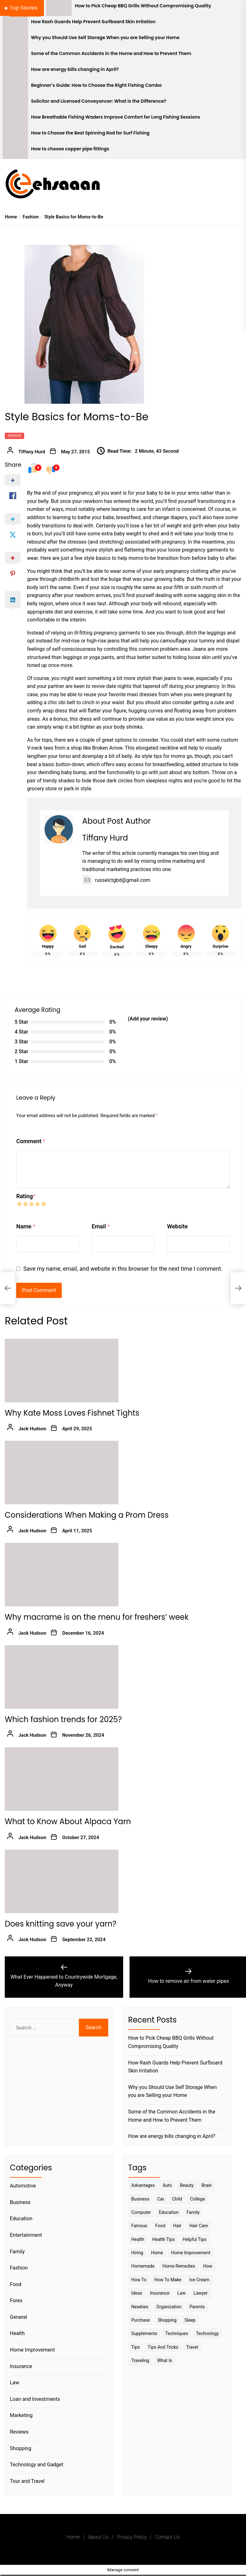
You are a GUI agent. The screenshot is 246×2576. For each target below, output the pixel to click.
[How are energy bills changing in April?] (15, 71)
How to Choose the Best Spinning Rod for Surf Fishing (90, 133)
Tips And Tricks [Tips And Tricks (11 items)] (163, 2347)
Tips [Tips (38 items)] (135, 2347)
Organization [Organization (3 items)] (168, 2306)
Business (20, 2202)
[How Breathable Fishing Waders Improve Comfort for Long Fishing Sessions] (15, 119)
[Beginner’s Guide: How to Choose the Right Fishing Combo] (15, 87)
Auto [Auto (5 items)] (167, 2185)
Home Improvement (32, 2350)
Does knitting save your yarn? (60, 1924)
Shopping (20, 2448)
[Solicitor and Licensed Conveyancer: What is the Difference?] (15, 103)
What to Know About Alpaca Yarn (68, 1821)
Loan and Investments (35, 2399)
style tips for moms (163, 756)
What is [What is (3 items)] (164, 2360)
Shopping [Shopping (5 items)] (167, 2320)
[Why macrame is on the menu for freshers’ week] (61, 1574)
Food (15, 2284)
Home (73, 2537)
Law (14, 2383)
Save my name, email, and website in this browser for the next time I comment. (122, 1268)
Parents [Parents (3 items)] (197, 2306)
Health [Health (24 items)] (137, 2239)
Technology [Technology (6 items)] (207, 2333)
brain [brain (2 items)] (206, 2185)
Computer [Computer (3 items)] (141, 2212)
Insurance (21, 2366)
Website (177, 1226)
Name (25, 1226)
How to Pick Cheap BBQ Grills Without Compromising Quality (143, 6)
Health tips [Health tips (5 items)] (163, 2239)
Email (101, 1226)
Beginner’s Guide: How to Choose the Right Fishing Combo (96, 85)
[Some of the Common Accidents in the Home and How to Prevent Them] (15, 56)
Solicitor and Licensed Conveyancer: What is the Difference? (98, 101)
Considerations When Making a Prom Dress (87, 1515)
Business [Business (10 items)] (140, 2199)
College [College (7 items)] (197, 2199)
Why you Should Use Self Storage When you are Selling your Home (105, 37)
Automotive (23, 2186)
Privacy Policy (132, 2537)
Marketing (21, 2415)
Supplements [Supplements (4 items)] (144, 2333)
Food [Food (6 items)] (160, 2225)
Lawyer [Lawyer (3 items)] (200, 2293)
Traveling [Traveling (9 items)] (140, 2360)
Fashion (14, 435)
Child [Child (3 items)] (177, 2199)
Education (21, 2218)
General (18, 2317)
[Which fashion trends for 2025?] (61, 1677)
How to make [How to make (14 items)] (167, 2279)
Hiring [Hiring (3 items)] (137, 2252)
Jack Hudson (32, 1429)
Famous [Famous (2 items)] (139, 2225)
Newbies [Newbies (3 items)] (140, 2306)
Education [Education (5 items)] (169, 2212)
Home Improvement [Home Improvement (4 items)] (190, 2252)
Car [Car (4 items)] (160, 2199)
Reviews (19, 2432)
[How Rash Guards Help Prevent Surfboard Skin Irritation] (15, 24)
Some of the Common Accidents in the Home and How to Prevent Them (111, 53)
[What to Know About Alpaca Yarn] (61, 1779)
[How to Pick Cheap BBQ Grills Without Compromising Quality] (59, 8)
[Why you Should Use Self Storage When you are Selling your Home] (15, 40)
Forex (16, 2301)
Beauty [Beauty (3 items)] (186, 2185)
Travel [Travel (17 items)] (192, 2347)
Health (17, 2333)
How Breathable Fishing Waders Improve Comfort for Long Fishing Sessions (115, 117)
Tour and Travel (27, 2481)
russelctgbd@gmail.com (116, 880)
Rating (25, 1196)
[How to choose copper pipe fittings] (15, 151)
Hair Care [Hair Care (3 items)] (198, 2225)
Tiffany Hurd (31, 452)
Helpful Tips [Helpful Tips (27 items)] (195, 2239)
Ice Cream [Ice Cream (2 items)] (199, 2279)
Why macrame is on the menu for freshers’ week (97, 1617)
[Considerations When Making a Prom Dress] (61, 1472)
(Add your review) (148, 1019)
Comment (31, 1141)
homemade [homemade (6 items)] (143, 2266)
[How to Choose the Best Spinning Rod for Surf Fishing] (15, 135)
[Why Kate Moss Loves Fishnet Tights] (61, 1370)
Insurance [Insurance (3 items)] (159, 2293)
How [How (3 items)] (207, 2266)
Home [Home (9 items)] (157, 2252)
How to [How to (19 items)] (138, 2279)
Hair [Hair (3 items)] (177, 2225)
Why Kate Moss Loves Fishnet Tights (72, 1413)
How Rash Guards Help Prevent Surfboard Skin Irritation (93, 21)
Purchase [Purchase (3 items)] (140, 2320)
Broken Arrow (107, 748)
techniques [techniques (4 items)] (176, 2333)
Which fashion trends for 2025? (63, 1719)
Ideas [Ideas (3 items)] (136, 2293)
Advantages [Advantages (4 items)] (143, 2185)
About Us (98, 2537)
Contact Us (167, 2537)
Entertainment (26, 2235)
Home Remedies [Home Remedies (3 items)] (178, 2266)
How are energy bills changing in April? (75, 69)
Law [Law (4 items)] (182, 2293)
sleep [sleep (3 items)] (190, 2320)
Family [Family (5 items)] (193, 2212)
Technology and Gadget (36, 2465)
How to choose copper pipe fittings (70, 149)
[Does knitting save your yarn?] (61, 1881)
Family (17, 2252)
